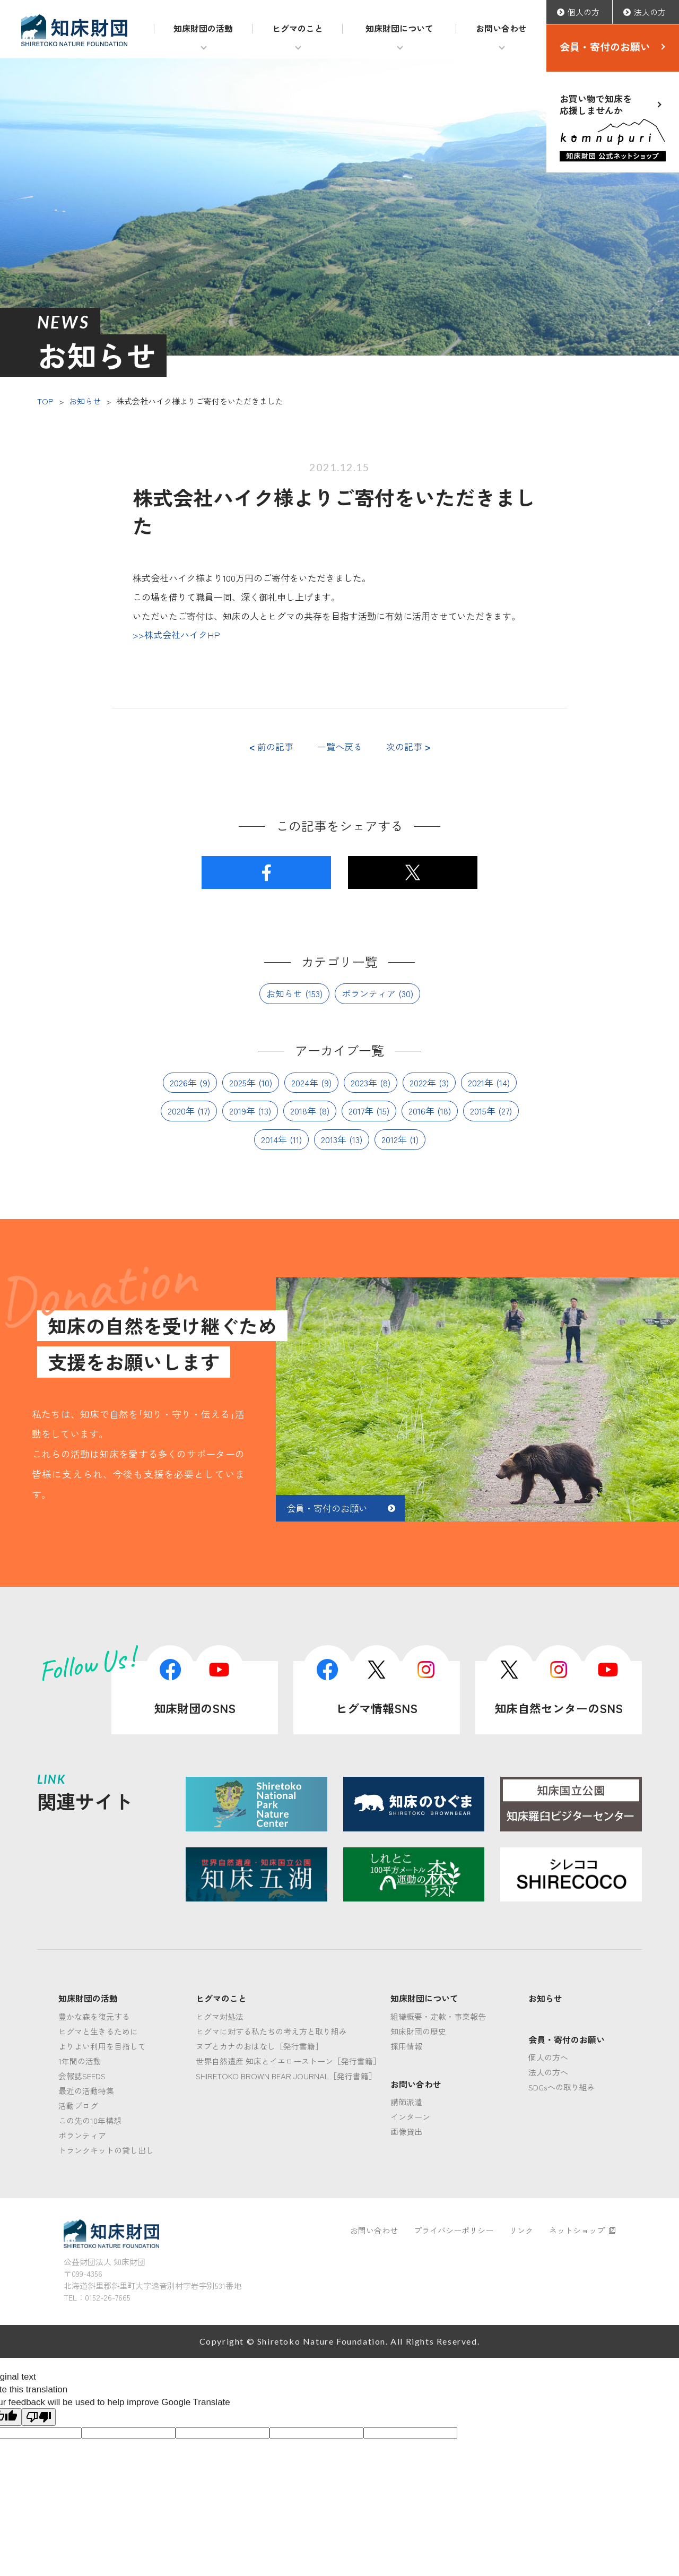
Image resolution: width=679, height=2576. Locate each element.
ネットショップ (582, 2230)
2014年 (274, 1139)
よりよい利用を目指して (102, 2046)
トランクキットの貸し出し (106, 2150)
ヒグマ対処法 (219, 2016)
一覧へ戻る (339, 746)
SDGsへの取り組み (561, 2087)
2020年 (181, 1110)
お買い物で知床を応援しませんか (613, 127)
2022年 (423, 1082)
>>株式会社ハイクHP (176, 634)
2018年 (303, 1110)
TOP (45, 401)
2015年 (482, 1110)
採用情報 (406, 2046)
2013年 (333, 1139)
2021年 (480, 1082)
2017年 (361, 1110)
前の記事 (271, 746)
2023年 (364, 1082)
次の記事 (408, 746)
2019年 (242, 1110)
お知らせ (85, 401)
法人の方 (650, 12)
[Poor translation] (39, 2417)
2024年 (304, 1082)
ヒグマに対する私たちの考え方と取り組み (271, 2031)
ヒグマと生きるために (98, 2031)
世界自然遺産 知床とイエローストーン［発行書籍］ (288, 2061)
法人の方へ (548, 2072)
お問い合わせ (501, 28)
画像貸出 (406, 2131)
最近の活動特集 (86, 2090)
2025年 (242, 1082)
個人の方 (583, 12)
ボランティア (369, 993)
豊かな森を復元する (94, 2016)
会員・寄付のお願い (605, 46)
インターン (410, 2116)
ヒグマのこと (297, 28)
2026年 (183, 1082)
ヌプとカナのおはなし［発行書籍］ (259, 2046)
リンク (521, 2230)
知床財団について (399, 28)
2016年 (421, 1110)
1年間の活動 (79, 2061)
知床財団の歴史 (418, 2031)
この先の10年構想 (89, 2120)
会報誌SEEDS (82, 2075)
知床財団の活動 (203, 28)
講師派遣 (406, 2101)
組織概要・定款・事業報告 (438, 2016)
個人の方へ (548, 2057)
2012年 (394, 1139)
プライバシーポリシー (453, 2230)
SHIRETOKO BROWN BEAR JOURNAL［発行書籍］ (286, 2075)
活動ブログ (78, 2105)
